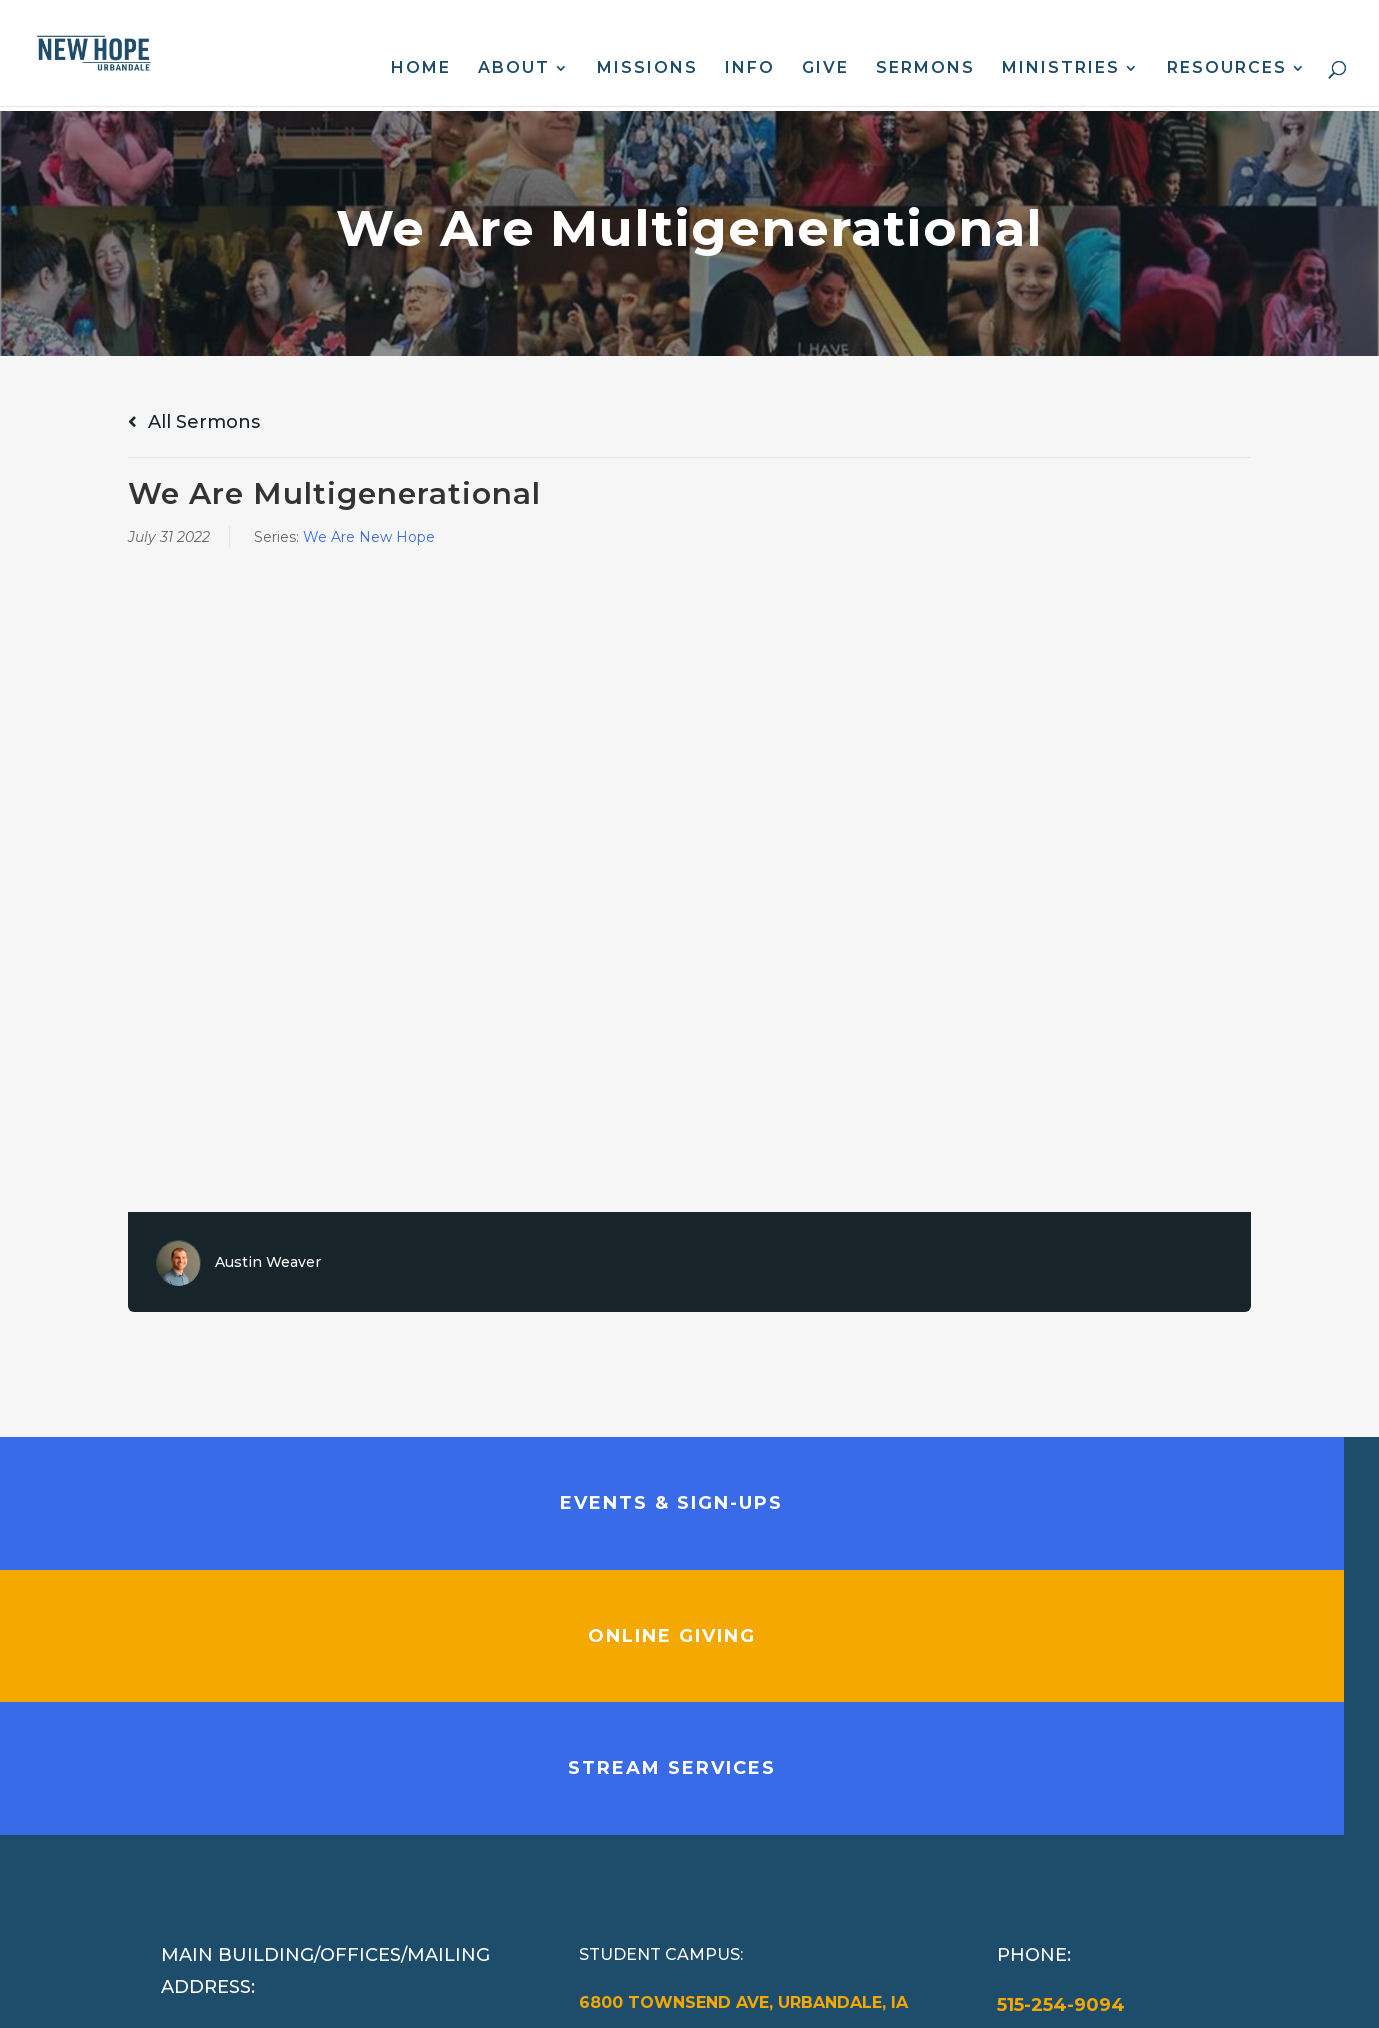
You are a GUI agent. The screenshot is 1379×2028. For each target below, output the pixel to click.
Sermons (925, 69)
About (514, 69)
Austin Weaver (268, 1262)
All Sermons (194, 422)
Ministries (1061, 69)
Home (421, 69)
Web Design (562, 1997)
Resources (1227, 69)
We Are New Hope (369, 537)
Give (825, 69)
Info (750, 69)
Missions (647, 69)
